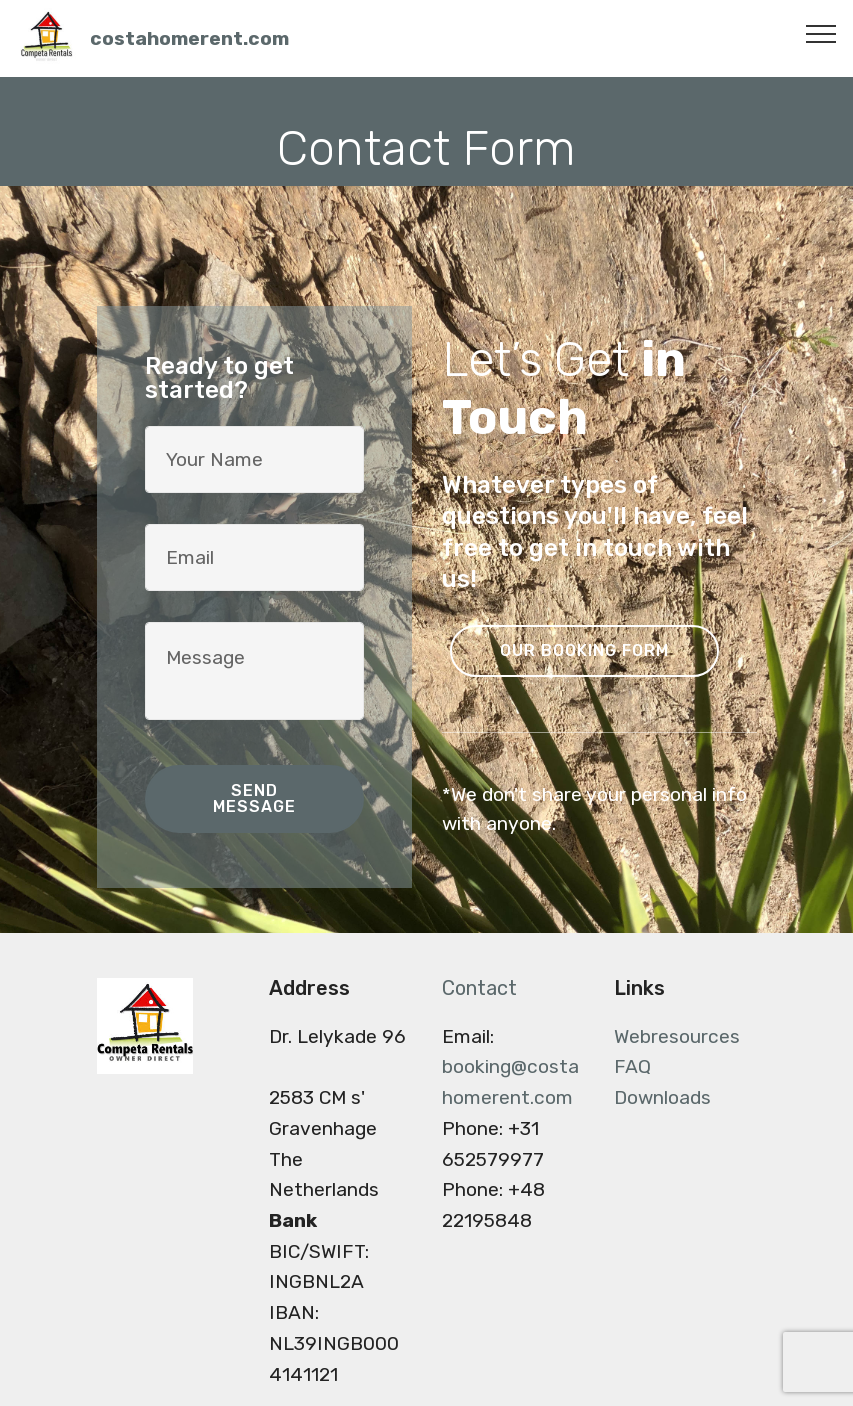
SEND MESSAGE (254, 798)
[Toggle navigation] (821, 33)
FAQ (632, 1066)
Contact (479, 988)
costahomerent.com (189, 38)
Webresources (677, 1036)
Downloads (662, 1097)
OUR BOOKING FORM (584, 650)
